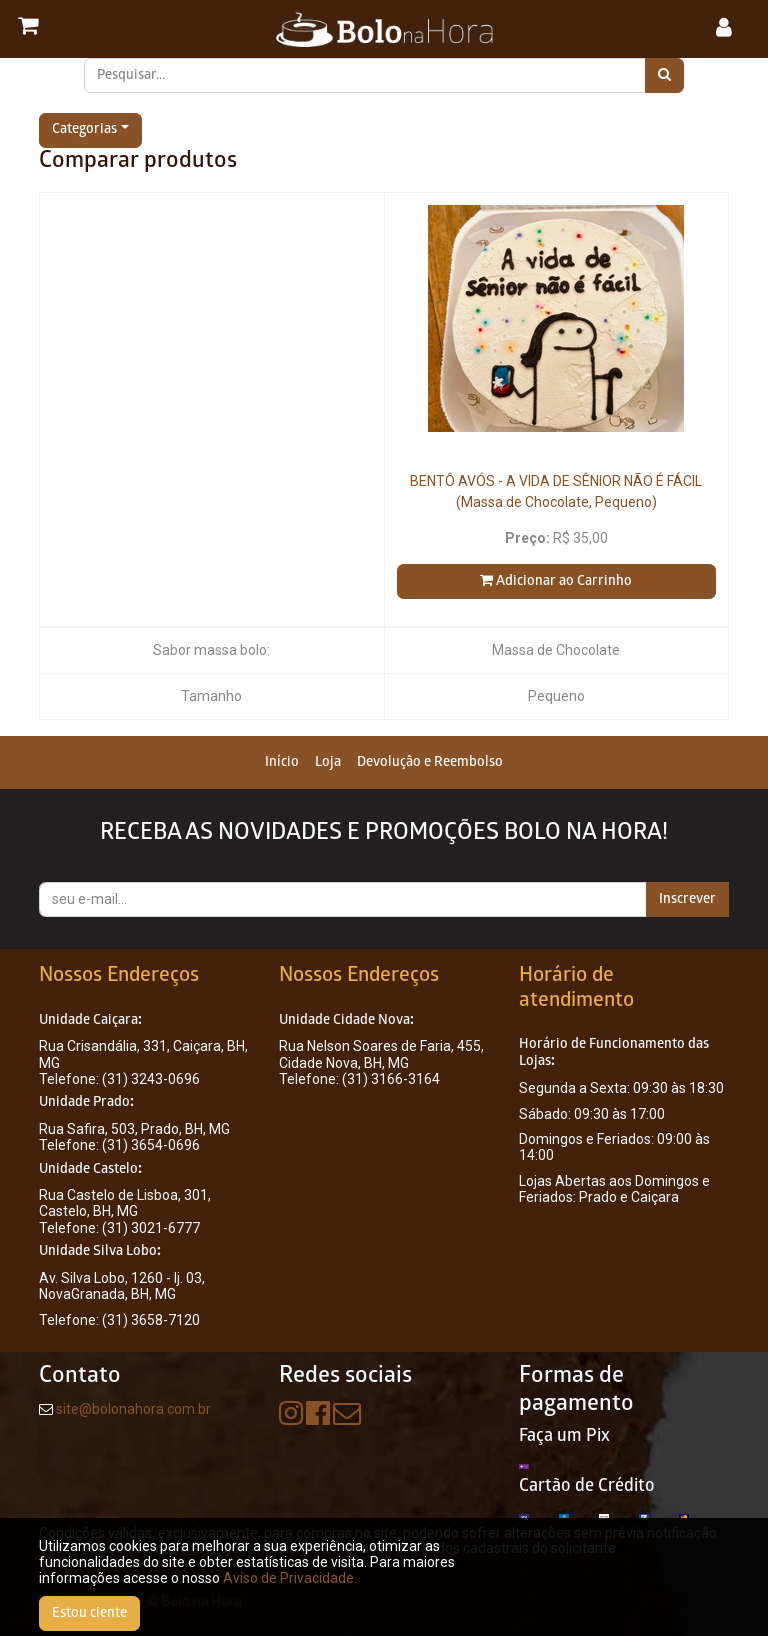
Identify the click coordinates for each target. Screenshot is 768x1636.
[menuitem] (282, 762)
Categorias (84, 130)
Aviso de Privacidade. (290, 1578)
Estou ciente (89, 1613)
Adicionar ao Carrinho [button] (556, 581)
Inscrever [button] (687, 899)
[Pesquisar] (664, 75)
